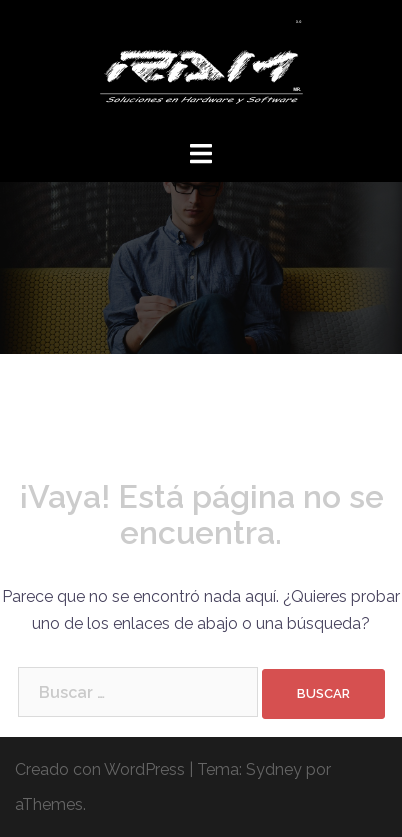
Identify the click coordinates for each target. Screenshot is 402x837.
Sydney (274, 769)
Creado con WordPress (100, 769)
